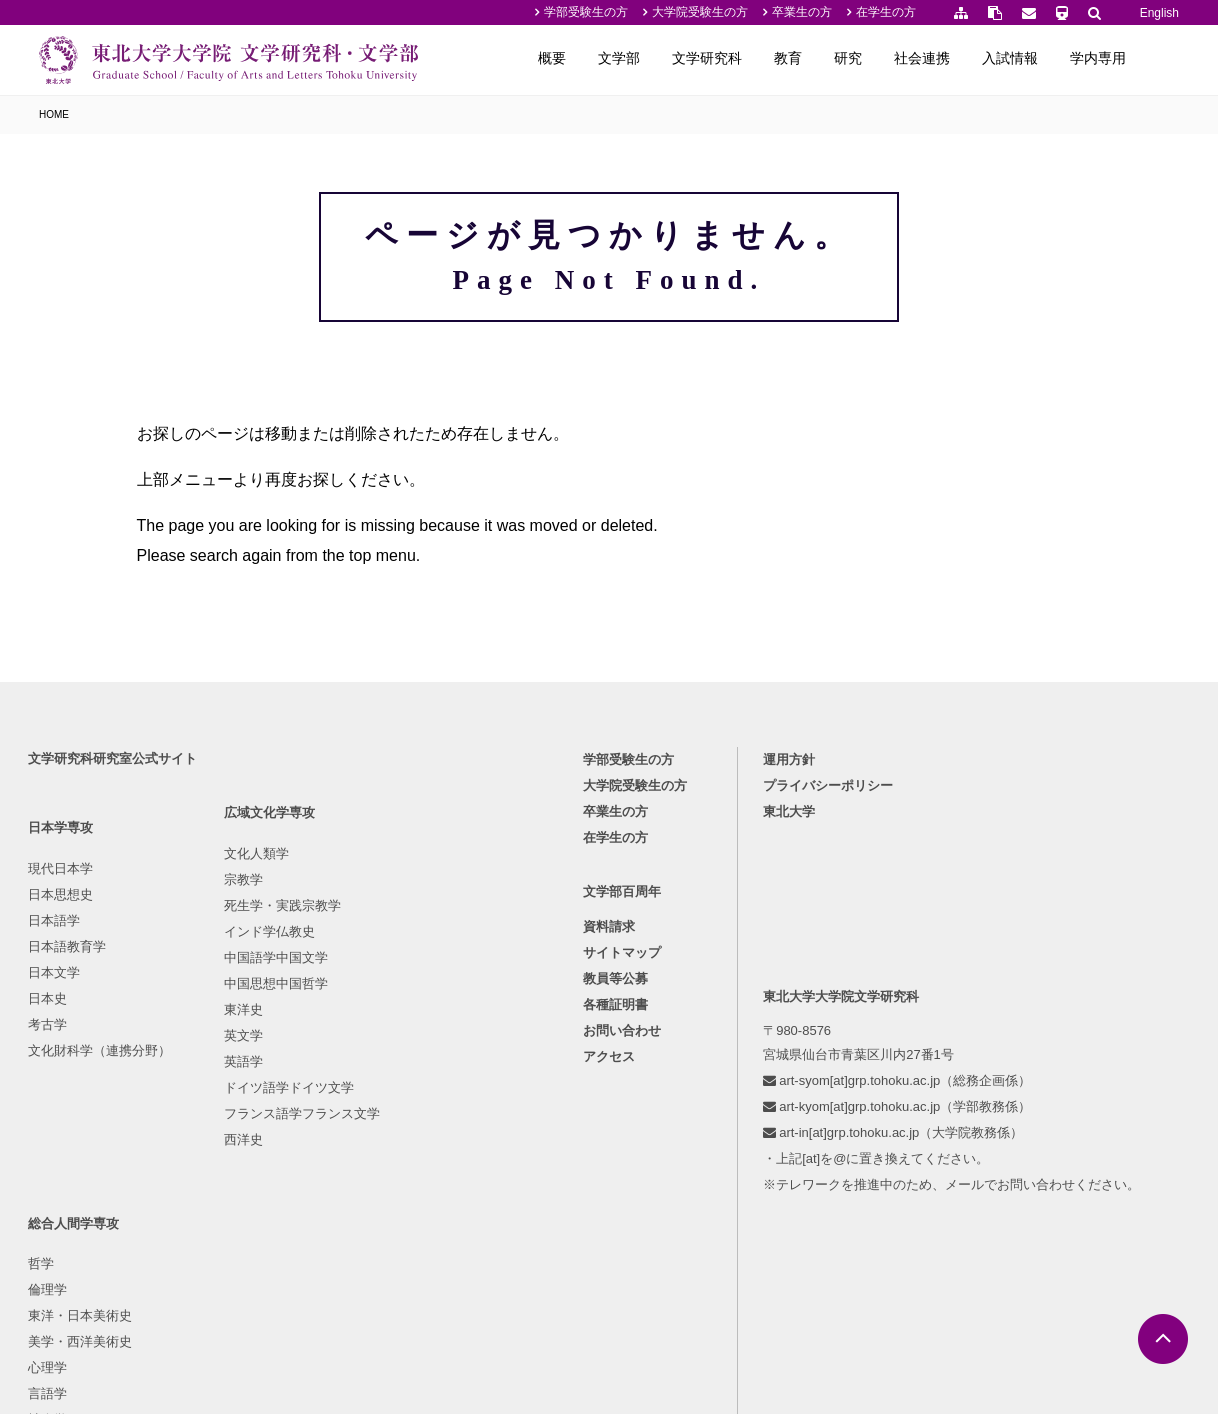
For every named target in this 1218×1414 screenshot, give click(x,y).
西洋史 (223, 1211)
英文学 (223, 1107)
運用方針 (791, 816)
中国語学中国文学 (256, 1029)
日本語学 (56, 977)
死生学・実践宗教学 (262, 977)
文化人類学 (236, 925)
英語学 (223, 1133)
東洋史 (223, 1081)
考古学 (49, 1081)
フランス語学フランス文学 (282, 1185)
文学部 (656, 58)
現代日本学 (62, 925)
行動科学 (404, 1107)
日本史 (49, 1055)
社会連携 (959, 58)
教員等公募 (615, 1038)
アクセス (609, 1116)
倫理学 (397, 951)
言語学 (397, 1055)
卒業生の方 (802, 12)
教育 (825, 58)
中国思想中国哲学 (256, 1055)
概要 (589, 58)
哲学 (391, 925)
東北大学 (791, 868)
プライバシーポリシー (830, 842)
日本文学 (56, 1029)
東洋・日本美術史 (430, 977)
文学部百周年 (622, 950)
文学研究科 (744, 58)
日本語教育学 (69, 1003)
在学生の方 (886, 12)
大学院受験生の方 (700, 12)
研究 (885, 58)
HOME (54, 114)
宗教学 (223, 951)
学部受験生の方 (586, 12)
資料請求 (609, 986)
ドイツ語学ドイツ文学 (269, 1159)
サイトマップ (622, 1012)
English (1159, 13)
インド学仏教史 (249, 1003)
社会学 (397, 1081)
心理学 (397, 1029)
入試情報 (1047, 58)
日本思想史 (62, 951)
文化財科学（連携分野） (101, 1107)
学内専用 (1135, 58)
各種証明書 (615, 1064)
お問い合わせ (622, 1090)
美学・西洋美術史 (430, 1003)
